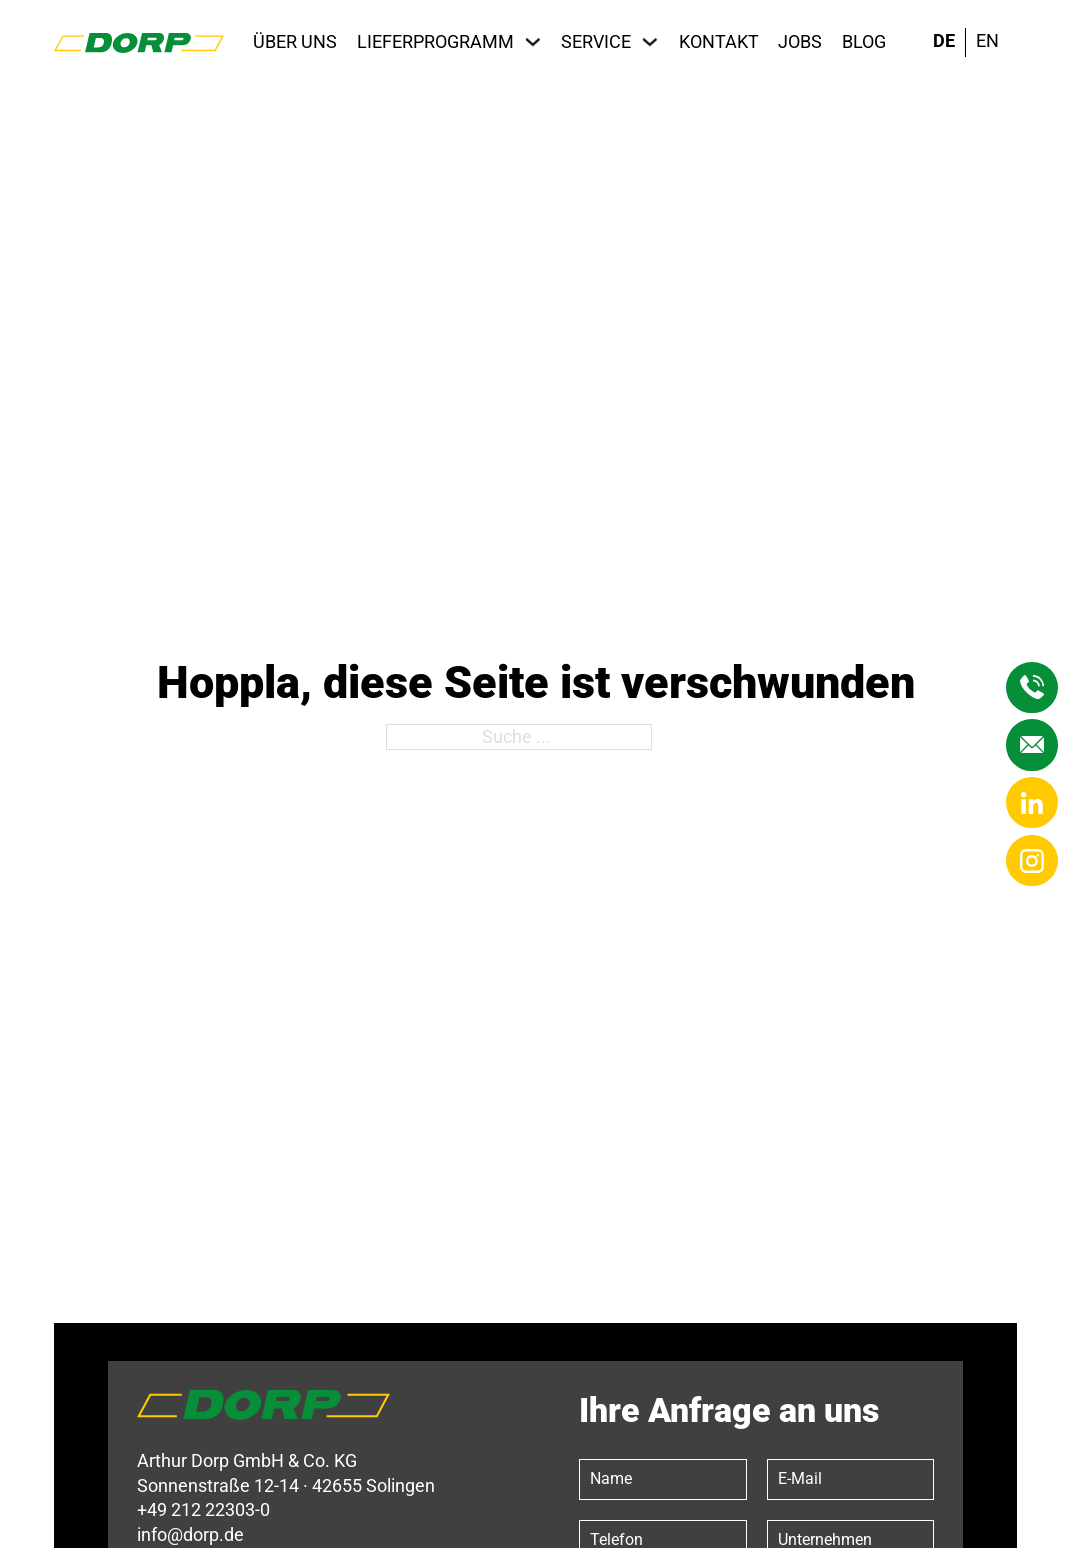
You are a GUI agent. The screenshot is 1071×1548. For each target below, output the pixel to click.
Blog (864, 42)
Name (611, 1478)
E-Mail (800, 1478)
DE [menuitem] (944, 41)
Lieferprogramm (435, 42)
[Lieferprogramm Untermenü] (533, 42)
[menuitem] (944, 42)
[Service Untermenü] (650, 42)
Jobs (800, 42)
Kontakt (719, 42)
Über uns (295, 42)
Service (596, 42)
